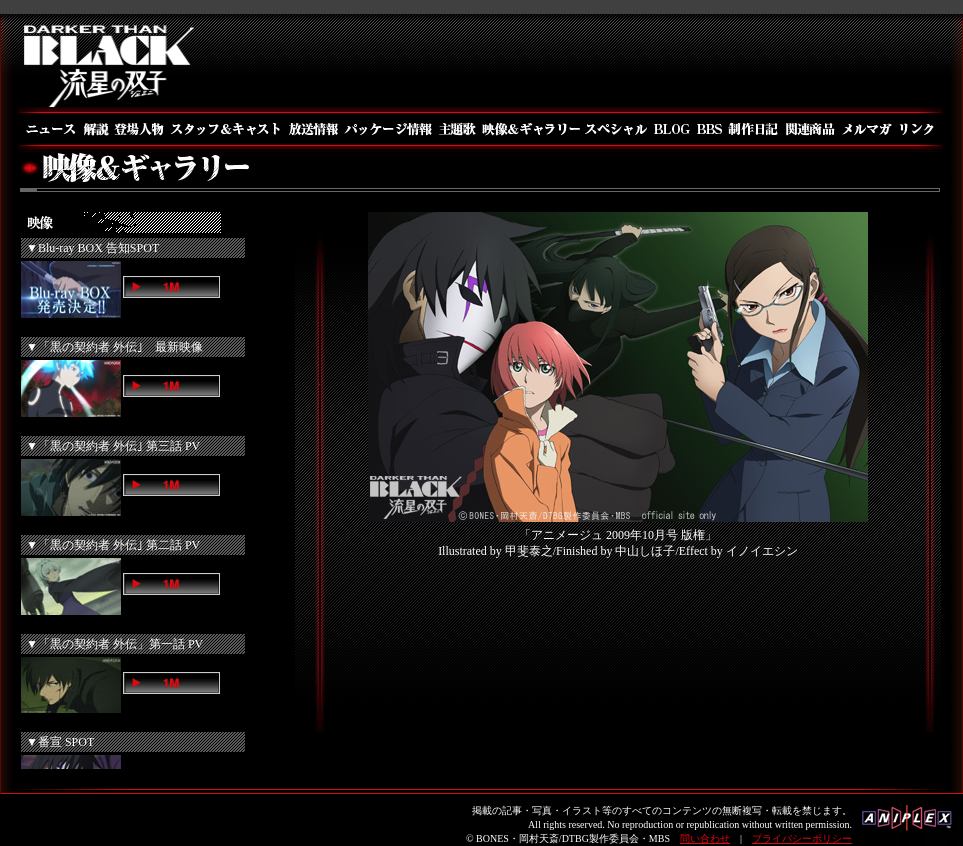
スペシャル (615, 129)
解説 (95, 129)
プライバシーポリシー (802, 838)
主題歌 (457, 129)
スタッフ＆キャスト (225, 129)
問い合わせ (705, 838)
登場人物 (138, 129)
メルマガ (867, 129)
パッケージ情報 (388, 129)
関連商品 (810, 129)
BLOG (671, 129)
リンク (919, 129)
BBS (709, 129)
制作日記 (754, 129)
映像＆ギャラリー (529, 129)
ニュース (49, 129)
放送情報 (312, 129)
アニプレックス (907, 824)
